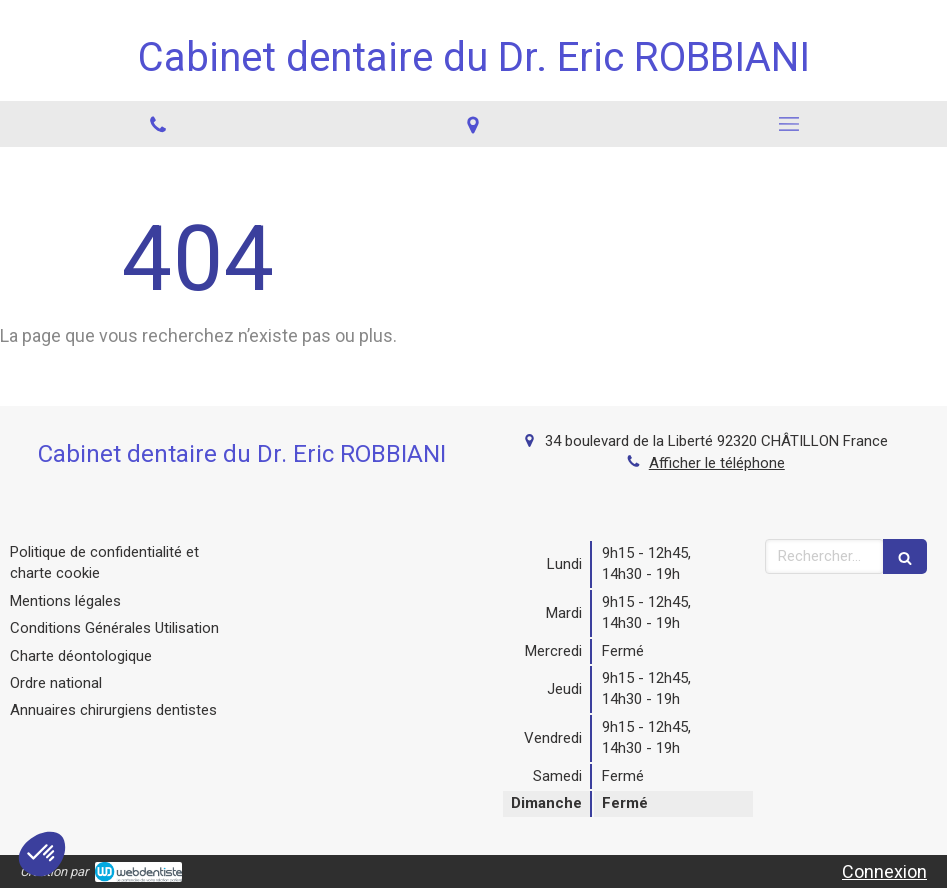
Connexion (884, 871)
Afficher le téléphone (717, 463)
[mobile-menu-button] (789, 124)
